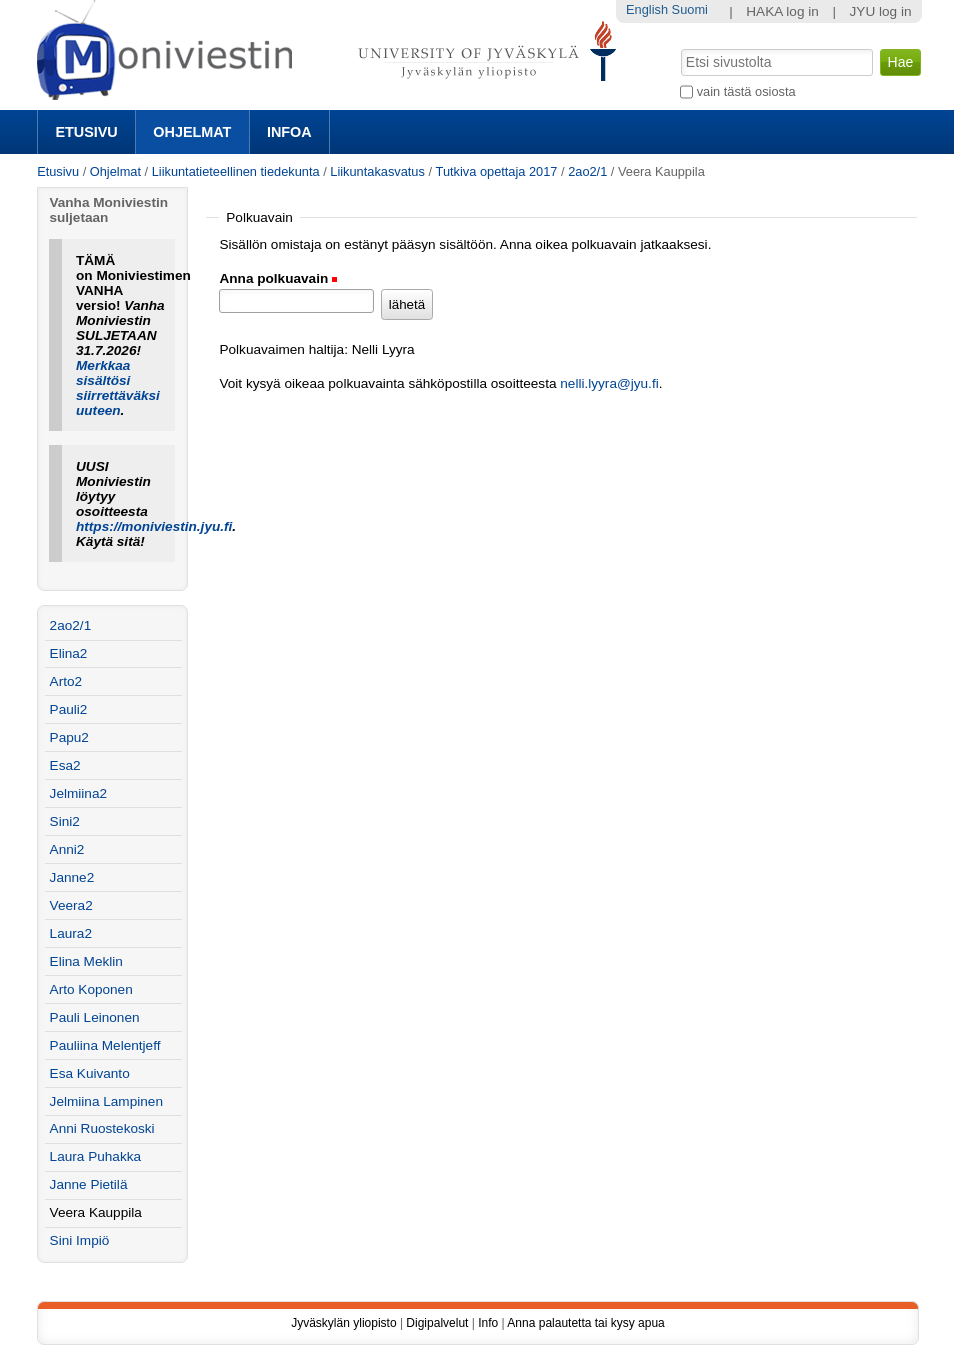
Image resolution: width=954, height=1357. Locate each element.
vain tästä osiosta (746, 91)
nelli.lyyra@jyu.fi (609, 383)
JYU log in (881, 11)
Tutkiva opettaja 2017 (497, 171)
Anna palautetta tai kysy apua (585, 1323)
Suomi (690, 9)
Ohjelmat (192, 132)
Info (488, 1323)
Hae (679, 47)
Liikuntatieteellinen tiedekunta (236, 171)
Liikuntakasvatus (377, 171)
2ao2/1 (587, 171)
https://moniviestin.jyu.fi (154, 526)
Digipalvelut (437, 1323)
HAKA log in (782, 11)
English (647, 9)
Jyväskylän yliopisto (343, 1323)
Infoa (289, 132)
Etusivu (86, 132)
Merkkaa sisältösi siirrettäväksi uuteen (118, 388)
